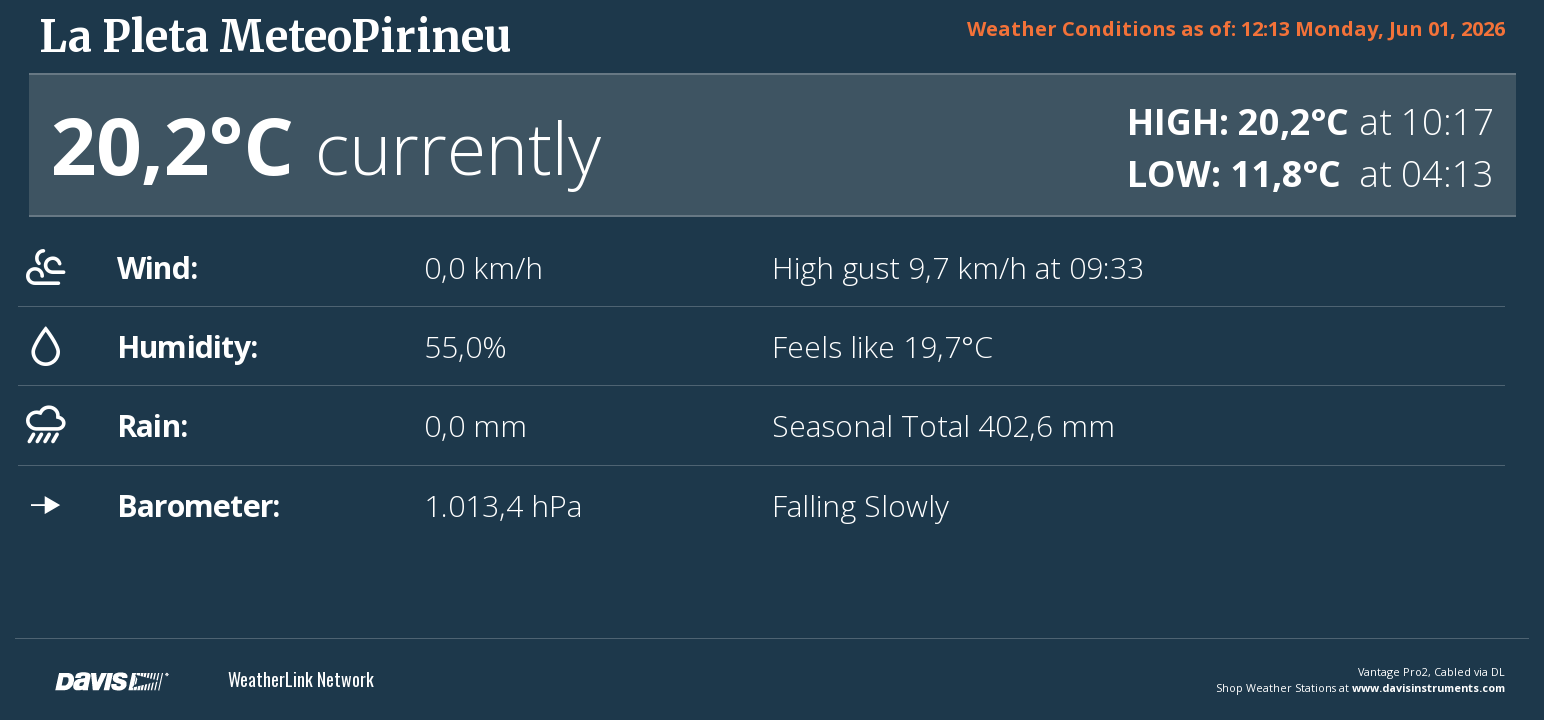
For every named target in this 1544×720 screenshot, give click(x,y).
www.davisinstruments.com (1428, 687)
